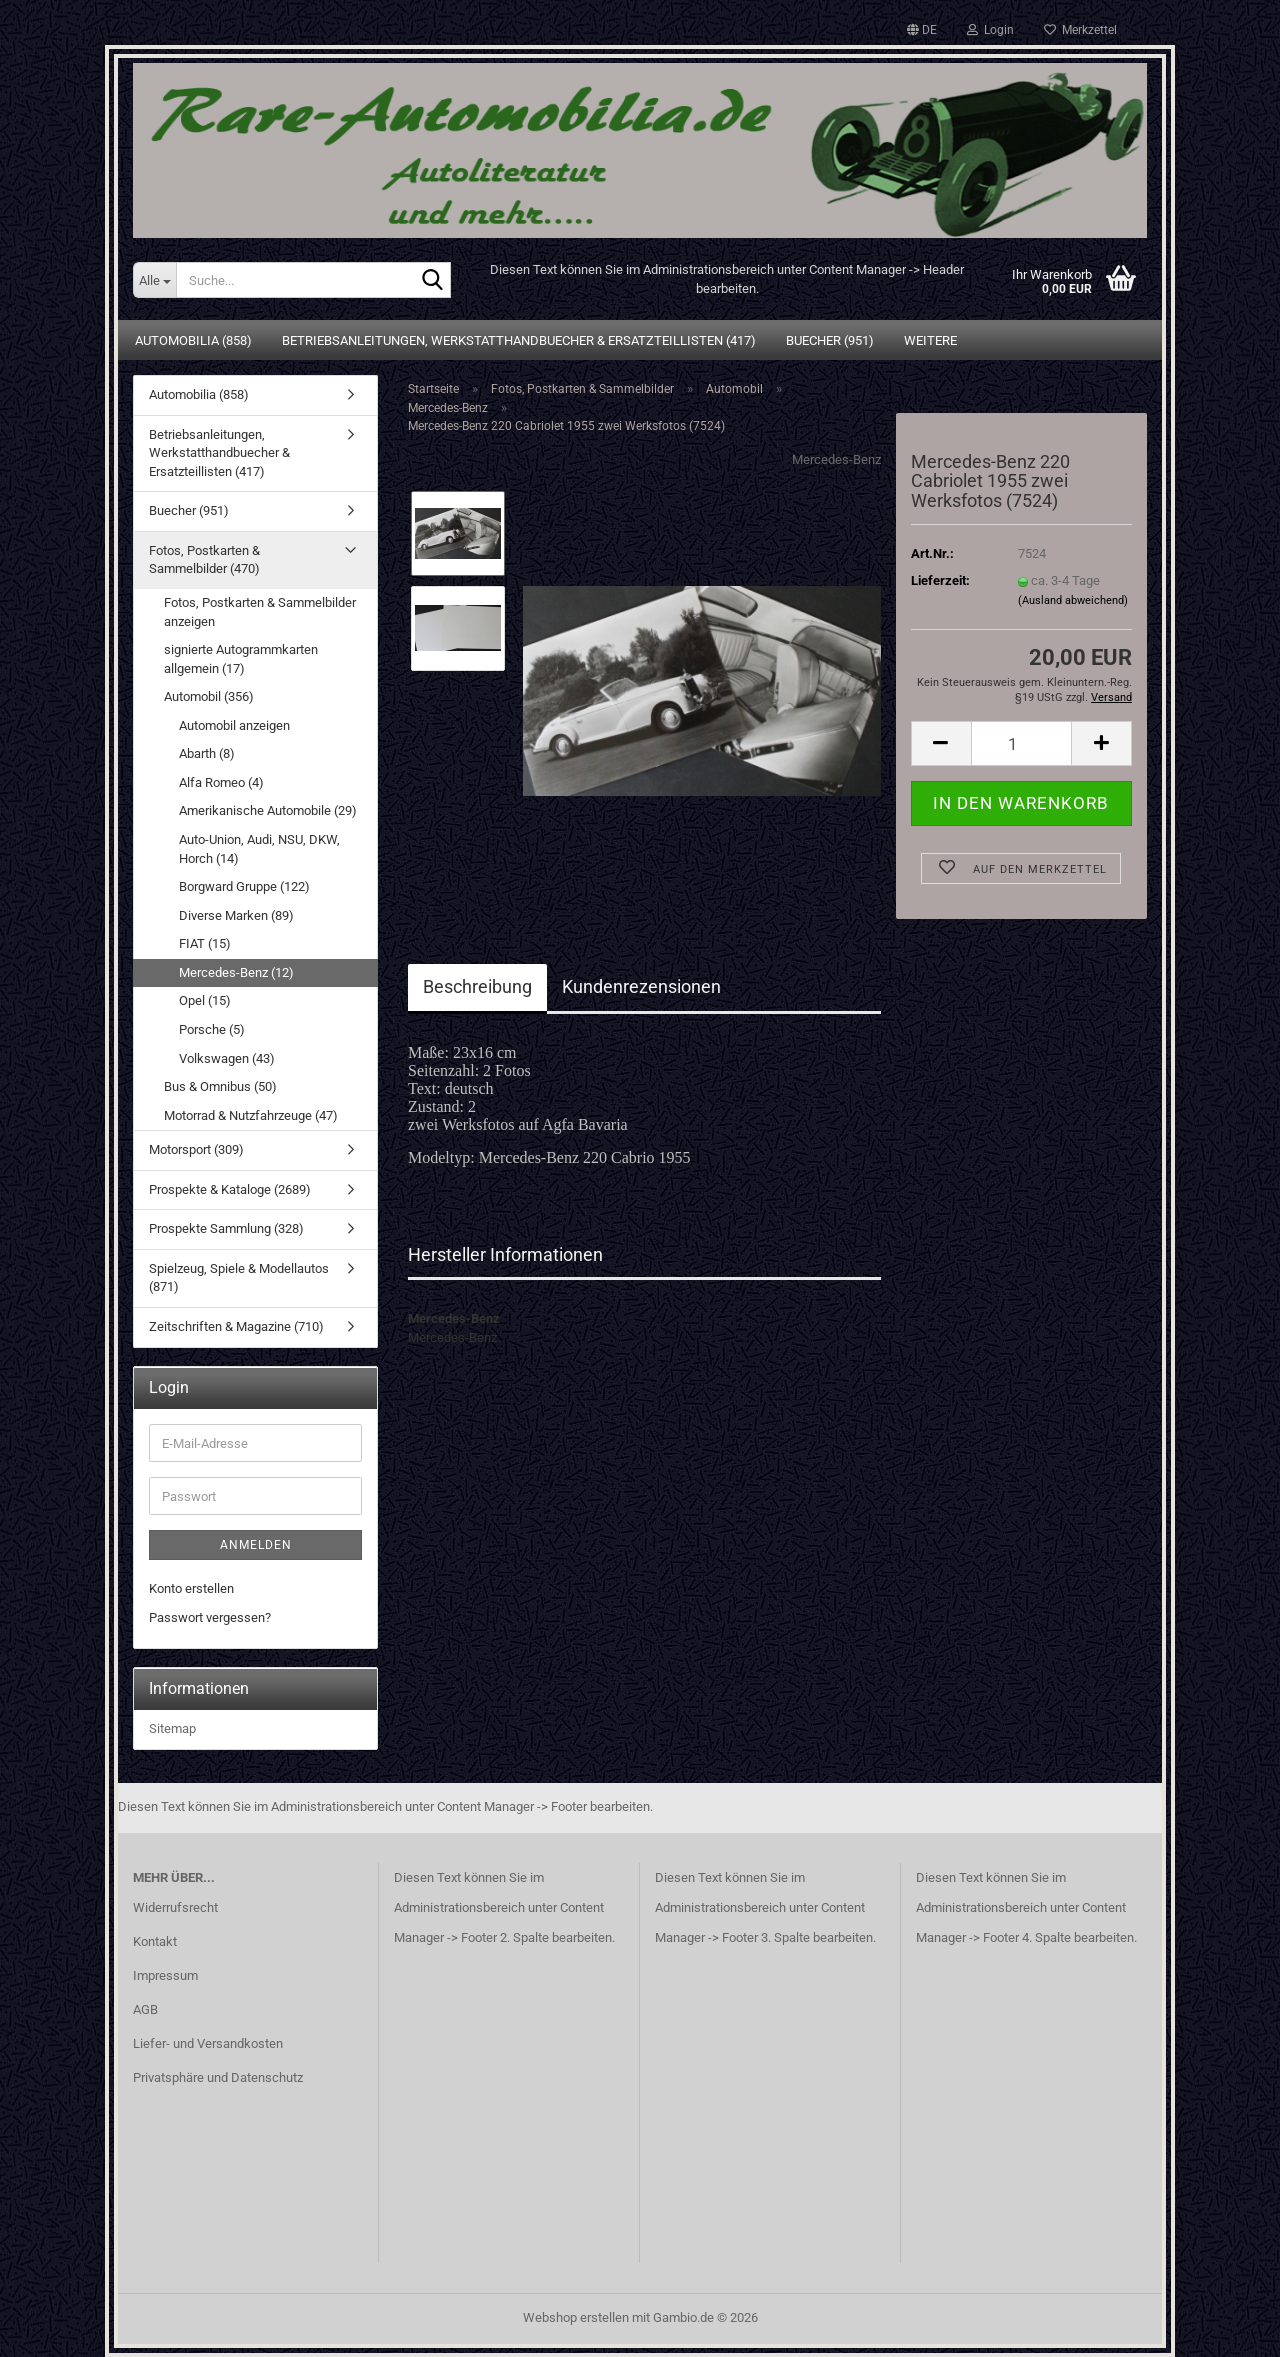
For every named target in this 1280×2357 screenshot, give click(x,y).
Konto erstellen (191, 1588)
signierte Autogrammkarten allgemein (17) (241, 659)
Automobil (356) (209, 696)
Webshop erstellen (576, 2317)
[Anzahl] (1021, 743)
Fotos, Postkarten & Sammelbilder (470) (204, 560)
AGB (145, 2009)
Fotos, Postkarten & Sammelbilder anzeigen (260, 612)
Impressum (165, 1975)
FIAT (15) (205, 943)
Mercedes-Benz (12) (236, 972)
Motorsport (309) (196, 1149)
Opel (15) (205, 1000)
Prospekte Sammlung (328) (226, 1228)
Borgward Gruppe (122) (244, 886)
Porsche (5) (212, 1029)
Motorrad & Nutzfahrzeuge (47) (251, 1115)
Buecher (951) (830, 340)
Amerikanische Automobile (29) (268, 810)
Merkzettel (1080, 30)
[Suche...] (154, 280)
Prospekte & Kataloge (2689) (230, 1189)
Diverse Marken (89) (236, 915)
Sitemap (172, 1728)
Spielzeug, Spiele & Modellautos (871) (239, 1278)
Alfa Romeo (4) (221, 782)
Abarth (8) (207, 753)
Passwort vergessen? (210, 1617)
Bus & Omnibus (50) (220, 1086)
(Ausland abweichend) (1073, 600)
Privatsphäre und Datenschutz (218, 2077)
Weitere (930, 340)
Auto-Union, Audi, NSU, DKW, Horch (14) (259, 849)
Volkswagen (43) (227, 1058)
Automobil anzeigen (234, 725)
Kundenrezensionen (641, 986)
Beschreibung (477, 986)
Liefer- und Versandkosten (208, 2043)
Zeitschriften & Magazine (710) (236, 1326)
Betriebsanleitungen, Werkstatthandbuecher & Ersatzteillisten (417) (519, 340)
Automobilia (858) (193, 340)
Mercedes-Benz (836, 459)
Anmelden (256, 1545)
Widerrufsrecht (175, 1907)
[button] (922, 30)
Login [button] (990, 30)
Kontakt (155, 1941)
